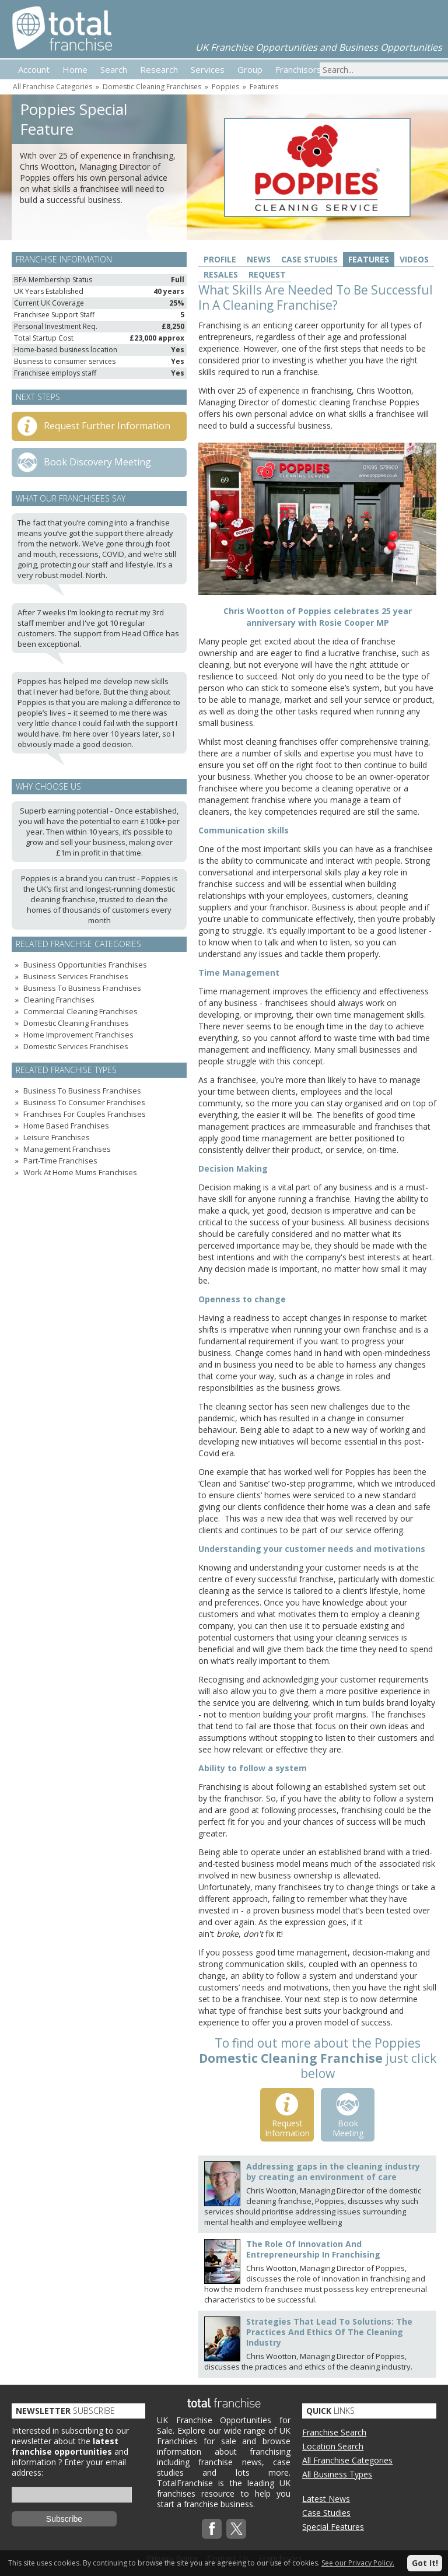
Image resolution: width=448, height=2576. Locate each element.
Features (264, 87)
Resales (221, 274)
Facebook (212, 2529)
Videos (414, 259)
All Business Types (337, 2474)
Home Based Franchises (66, 1125)
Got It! (425, 2562)
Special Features (333, 2526)
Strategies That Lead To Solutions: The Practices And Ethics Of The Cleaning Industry (329, 2332)
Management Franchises (67, 1149)
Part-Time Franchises (60, 1160)
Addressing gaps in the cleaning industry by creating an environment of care (333, 2171)
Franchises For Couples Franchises (84, 1114)
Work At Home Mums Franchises (80, 1172)
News (259, 259)
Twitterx (236, 2529)
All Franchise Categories (52, 87)
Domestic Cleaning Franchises (152, 87)
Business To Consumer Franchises (84, 1102)
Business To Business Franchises (82, 988)
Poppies (225, 87)
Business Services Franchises (75, 976)
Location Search (332, 2446)
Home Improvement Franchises (78, 1034)
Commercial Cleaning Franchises (80, 1011)
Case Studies (309, 259)
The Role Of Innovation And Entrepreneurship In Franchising (313, 2249)
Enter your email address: (69, 2467)
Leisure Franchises (56, 1137)
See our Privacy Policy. (357, 2563)
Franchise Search (334, 2432)
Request (267, 274)
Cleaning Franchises (58, 999)
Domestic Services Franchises (75, 1046)
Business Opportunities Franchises (85, 964)
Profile (220, 259)
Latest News (326, 2498)
